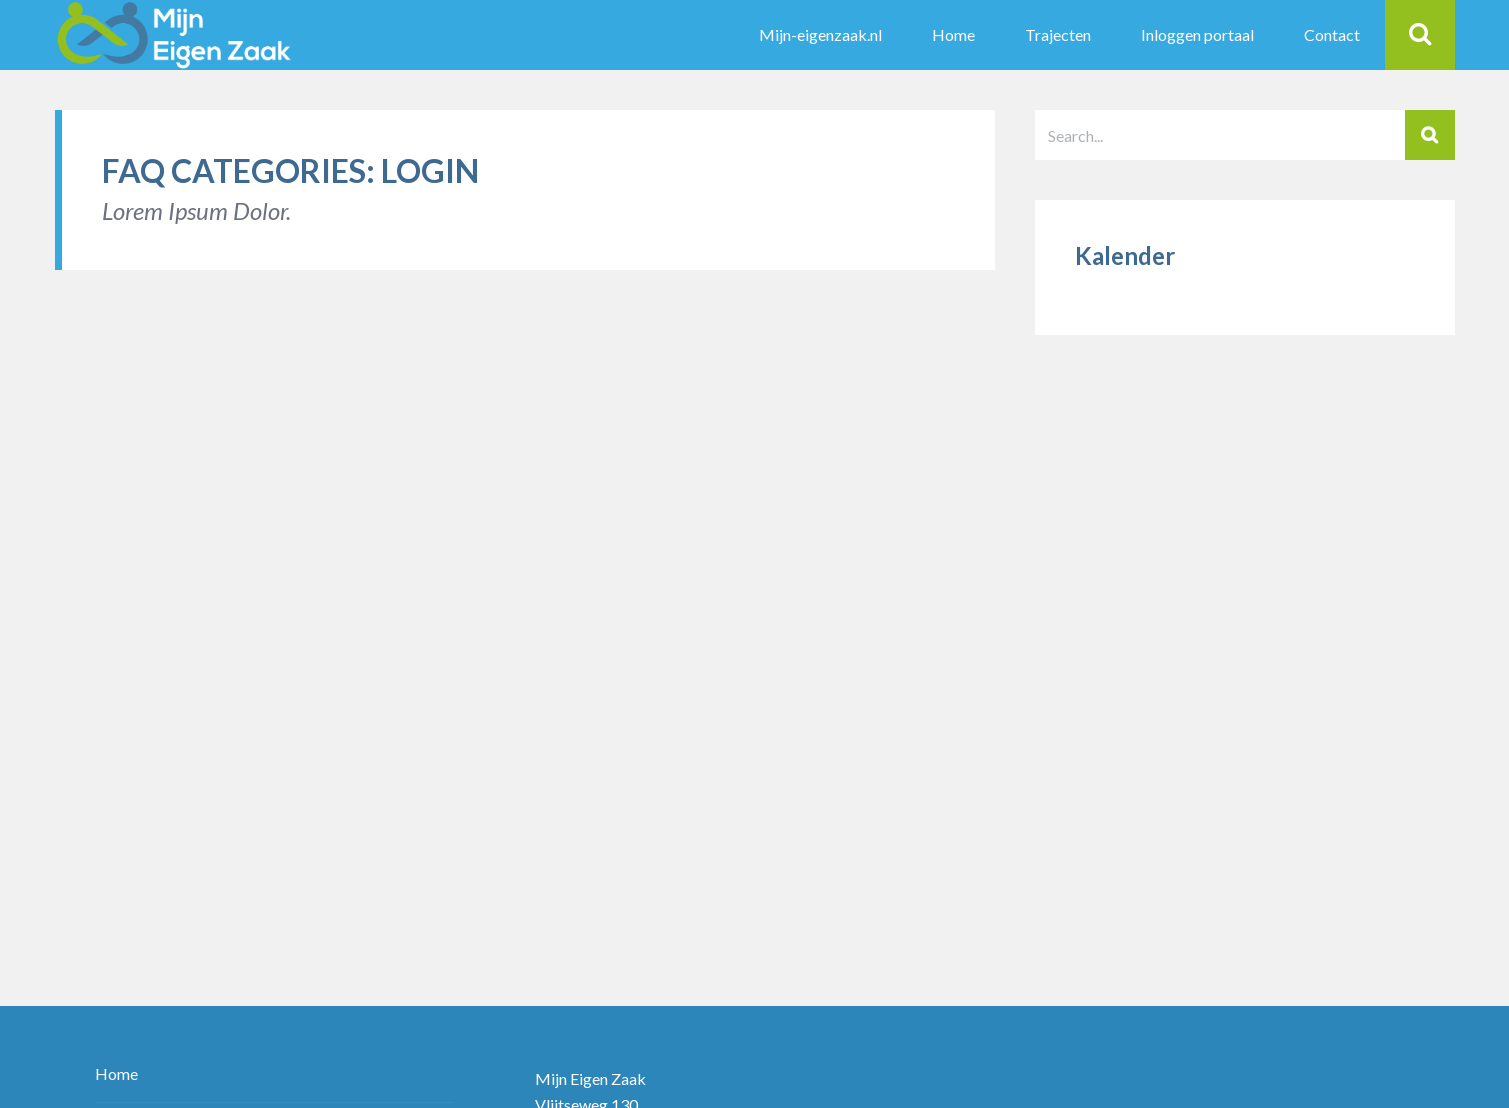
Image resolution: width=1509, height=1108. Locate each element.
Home (116, 1074)
